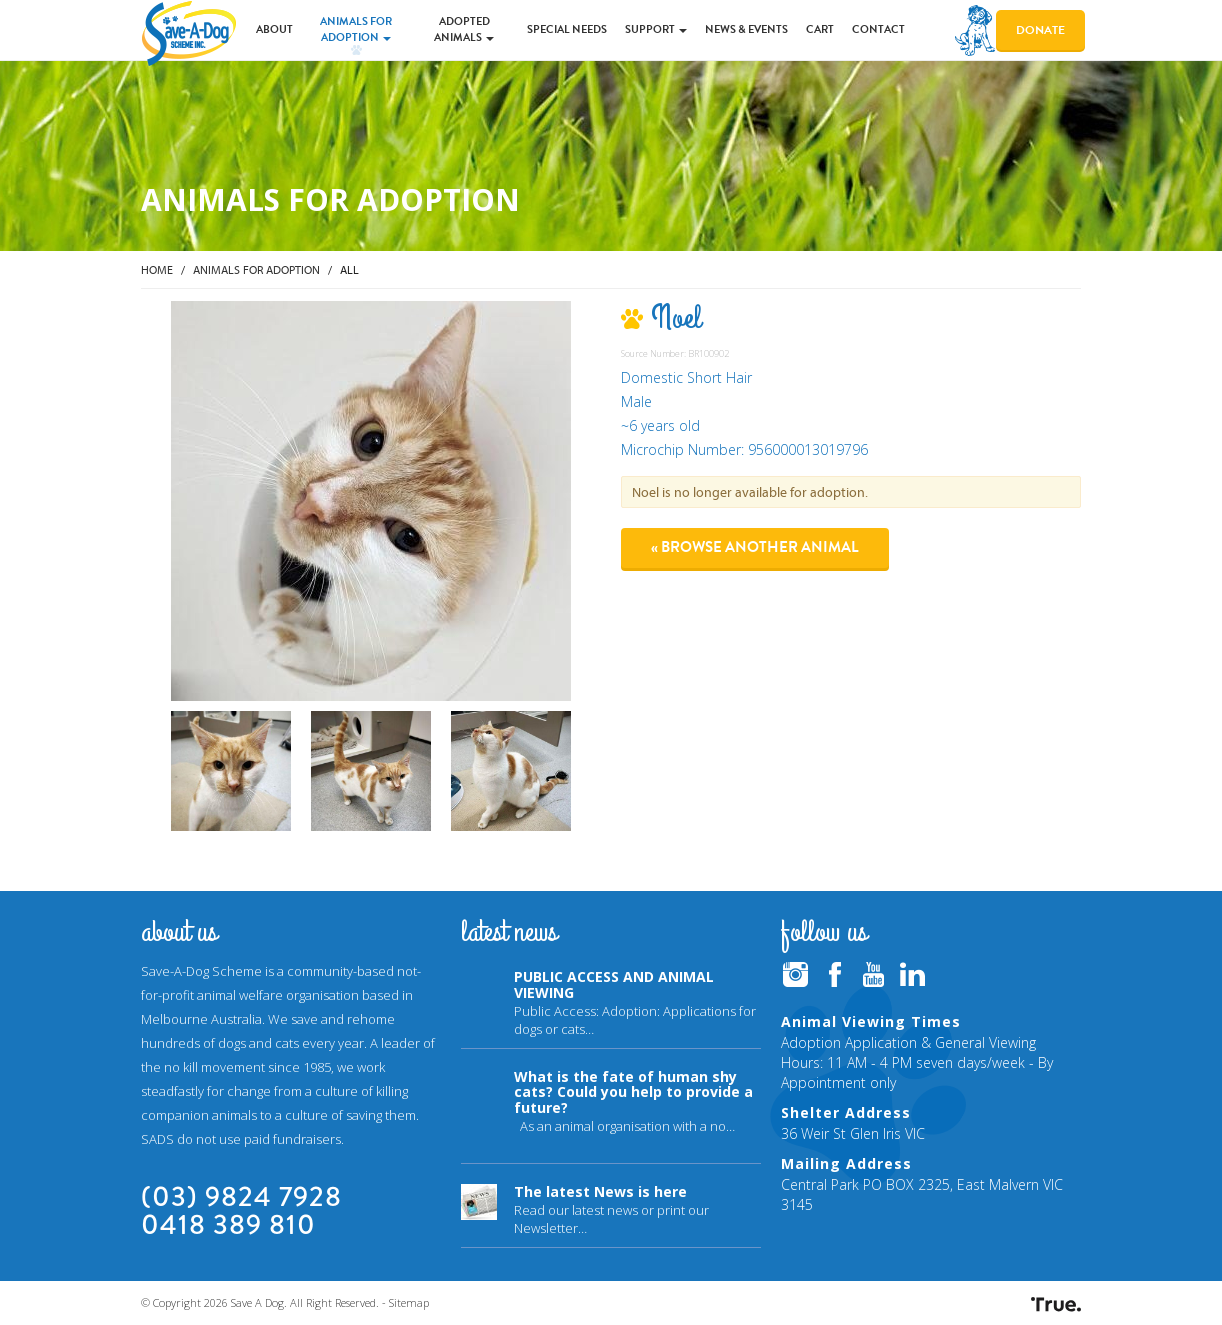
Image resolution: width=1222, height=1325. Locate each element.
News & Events (746, 29)
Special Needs (567, 29)
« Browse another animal (755, 547)
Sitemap (409, 1302)
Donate (1040, 30)
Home (157, 269)
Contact (878, 29)
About (274, 29)
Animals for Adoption (356, 29)
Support (656, 29)
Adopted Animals (464, 29)
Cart (820, 29)
